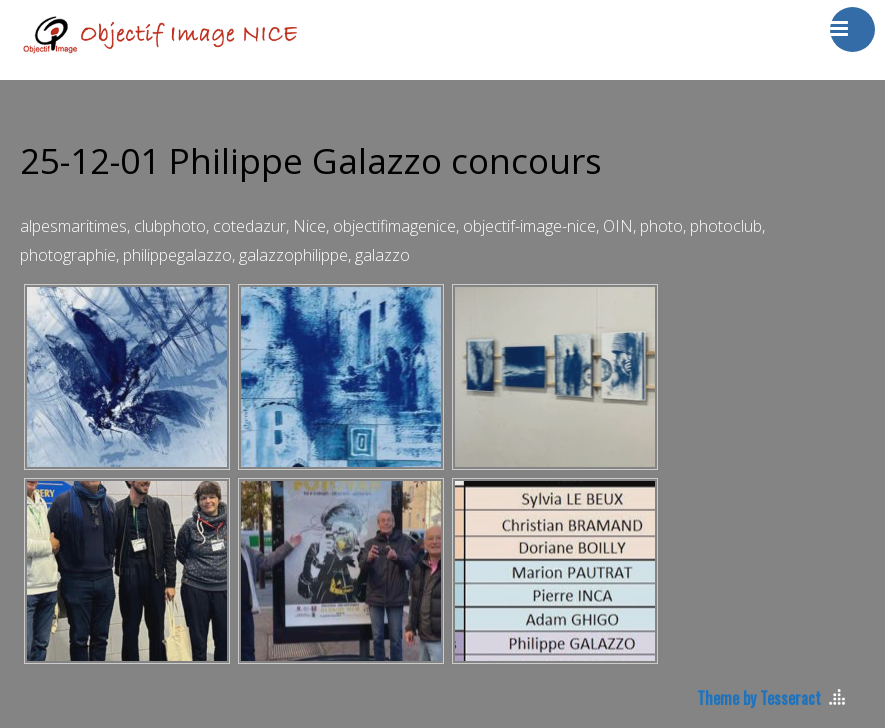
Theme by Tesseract (759, 698)
